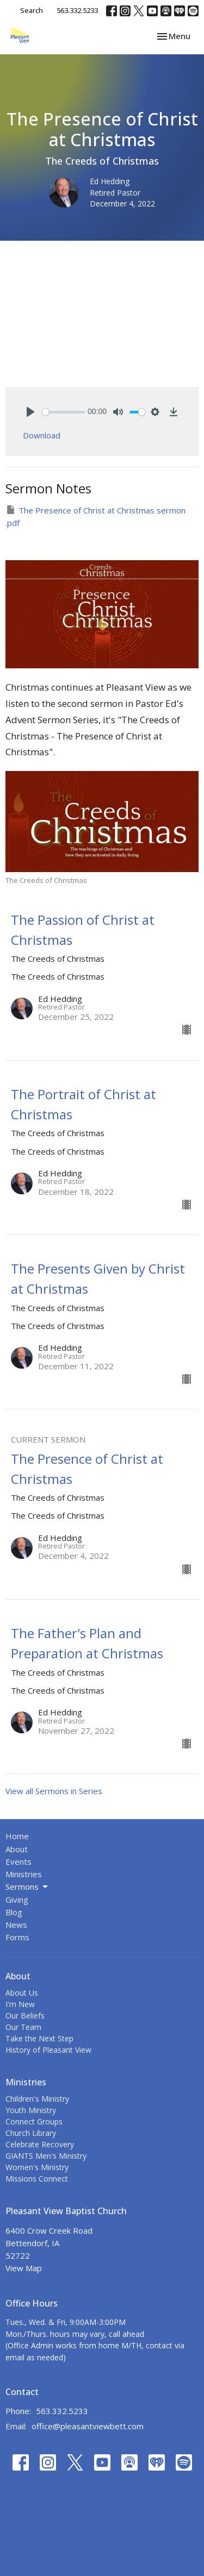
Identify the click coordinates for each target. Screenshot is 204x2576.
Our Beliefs (25, 2015)
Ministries (23, 1874)
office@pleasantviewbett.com (88, 2426)
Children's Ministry (37, 2099)
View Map (23, 2267)
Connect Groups (34, 2121)
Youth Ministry (30, 2110)
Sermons (27, 1886)
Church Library (30, 2133)
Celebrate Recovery (39, 2144)
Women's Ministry (37, 2167)
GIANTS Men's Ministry (45, 2156)
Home (17, 1836)
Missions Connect (36, 2178)
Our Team (23, 2027)
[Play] (30, 412)
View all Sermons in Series (53, 1790)
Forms (17, 1937)
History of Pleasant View (48, 2050)
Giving (16, 1899)
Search (31, 10)
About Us (21, 1993)
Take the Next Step (39, 2038)
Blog (13, 1912)
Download (41, 435)
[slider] (63, 412)
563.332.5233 (77, 10)
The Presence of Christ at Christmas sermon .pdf (95, 516)
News (16, 1924)
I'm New (20, 2004)
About (16, 1849)
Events (18, 1861)
